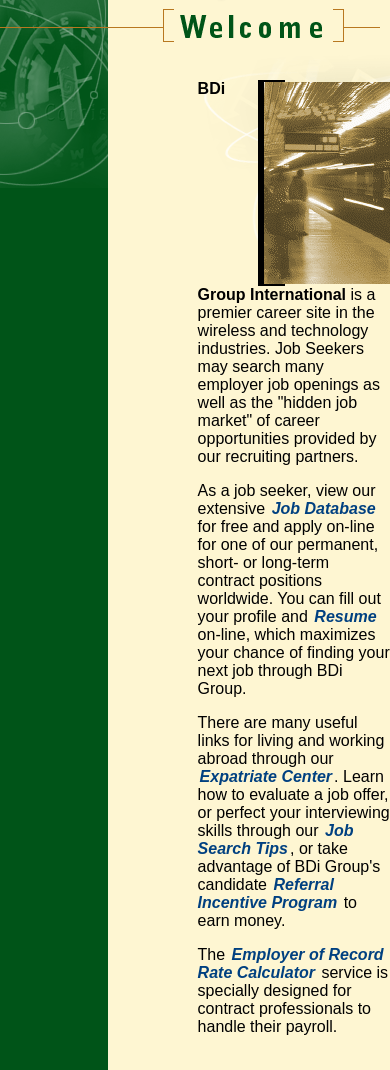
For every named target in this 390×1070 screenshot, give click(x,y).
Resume (345, 616)
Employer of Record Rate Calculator (291, 963)
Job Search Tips (276, 839)
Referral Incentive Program (268, 893)
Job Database (324, 508)
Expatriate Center (266, 776)
